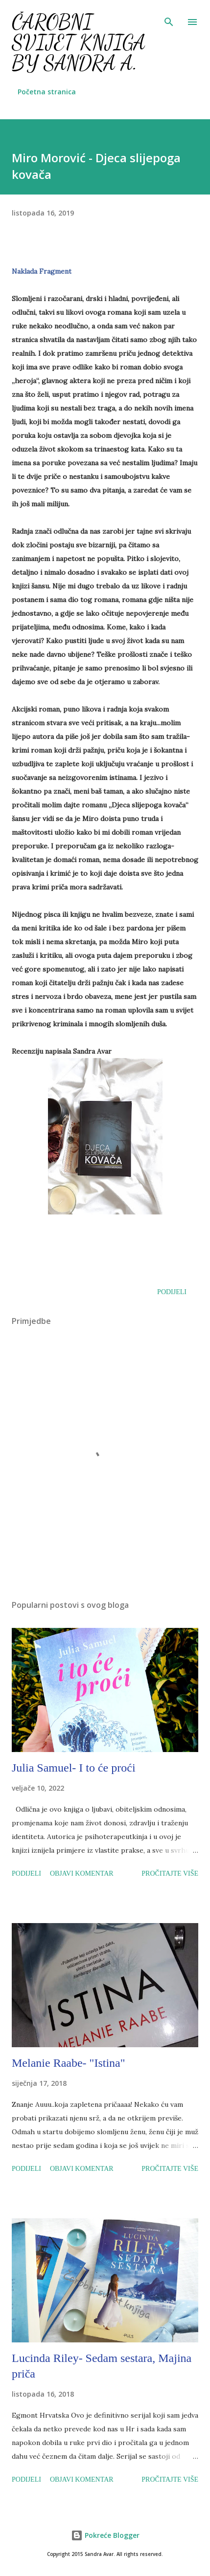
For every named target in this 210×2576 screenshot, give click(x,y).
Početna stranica (47, 91)
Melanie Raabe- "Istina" (68, 2062)
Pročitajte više (169, 1873)
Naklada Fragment (41, 271)
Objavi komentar (82, 1873)
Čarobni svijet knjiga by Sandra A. (78, 42)
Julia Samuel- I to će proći (74, 1767)
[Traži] (169, 17)
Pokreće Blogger (105, 2535)
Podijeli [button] (172, 1292)
